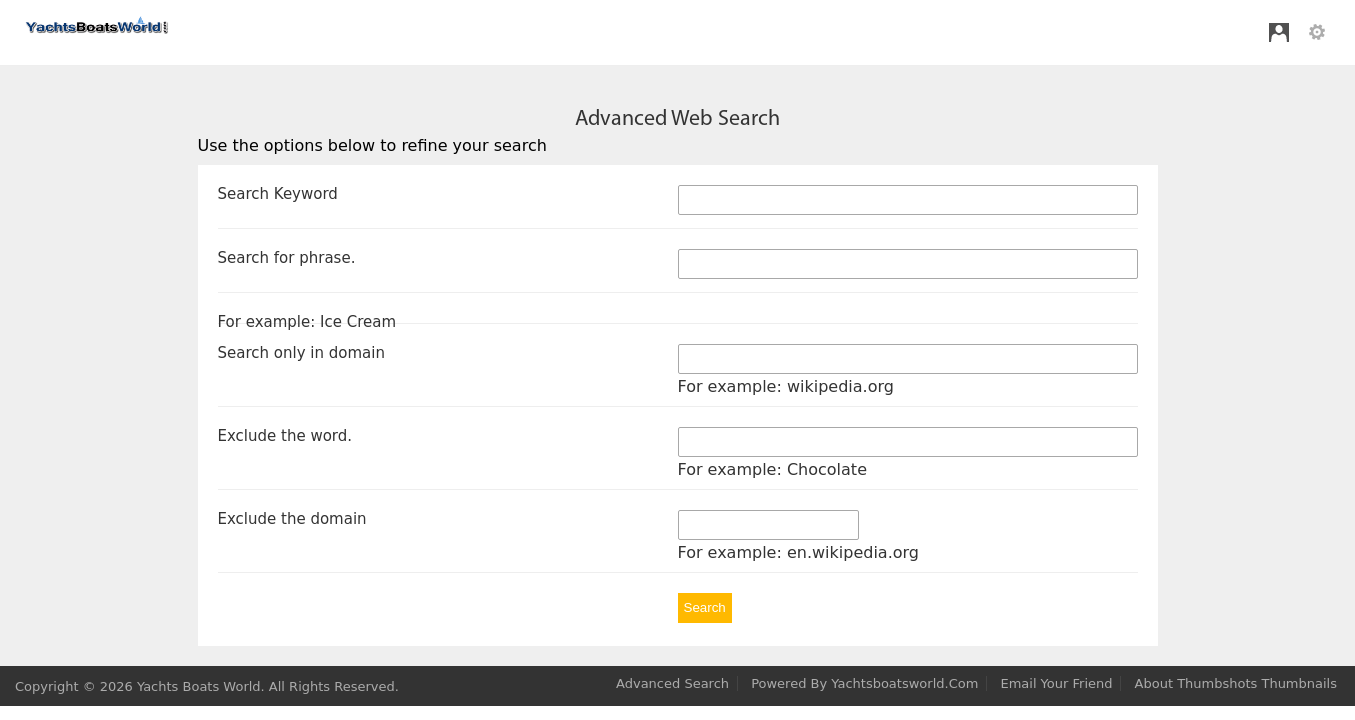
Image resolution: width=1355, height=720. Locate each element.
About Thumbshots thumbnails (1236, 683)
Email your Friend (1056, 683)
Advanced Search (672, 683)
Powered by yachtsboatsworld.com (864, 683)
